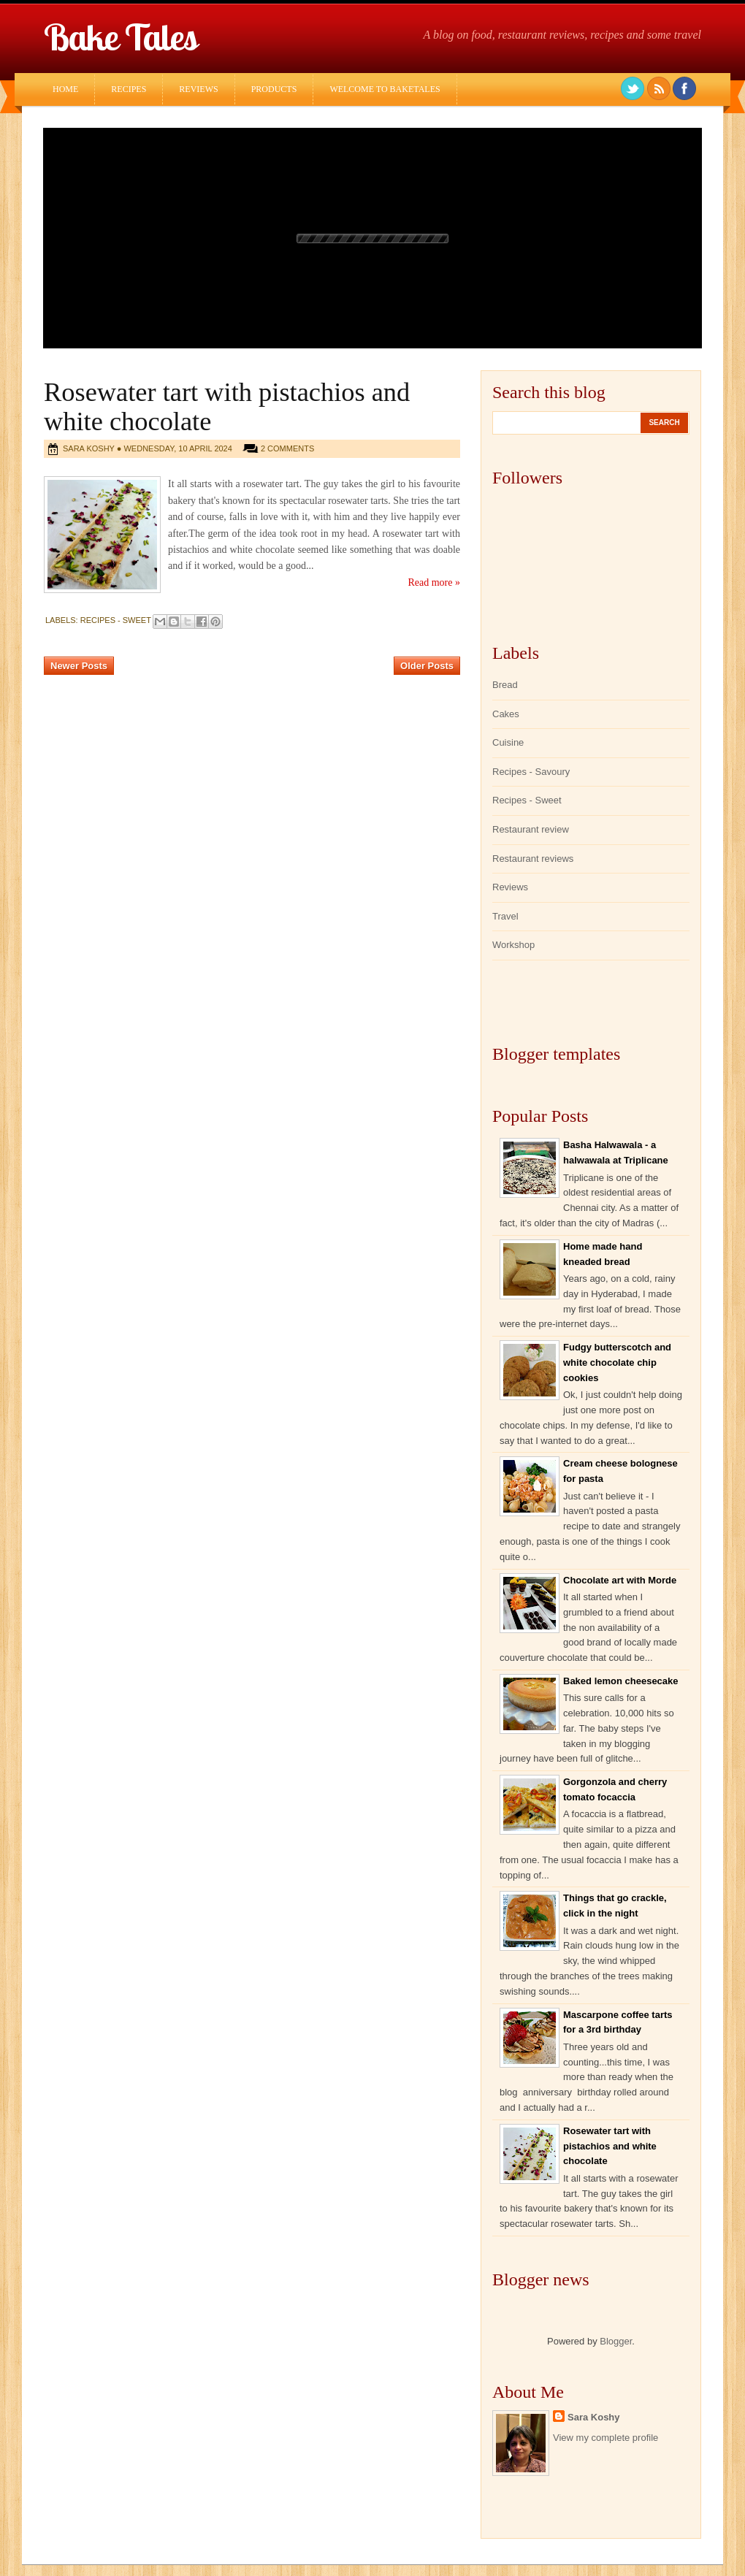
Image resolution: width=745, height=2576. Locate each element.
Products (274, 89)
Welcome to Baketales (384, 89)
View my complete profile (605, 2437)
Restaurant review (530, 829)
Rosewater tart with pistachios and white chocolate (610, 2146)
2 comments (287, 448)
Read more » (434, 582)
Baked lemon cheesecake (621, 1680)
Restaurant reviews (532, 858)
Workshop (513, 944)
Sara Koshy (594, 2417)
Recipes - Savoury (531, 771)
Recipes (128, 89)
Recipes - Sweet (115, 620)
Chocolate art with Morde (619, 1580)
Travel (505, 916)
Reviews (198, 89)
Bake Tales (120, 37)
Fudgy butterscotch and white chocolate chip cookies (617, 1362)
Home (65, 89)
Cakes (505, 713)
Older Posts (427, 665)
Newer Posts (78, 665)
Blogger (616, 2341)
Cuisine (508, 742)
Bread (505, 684)
